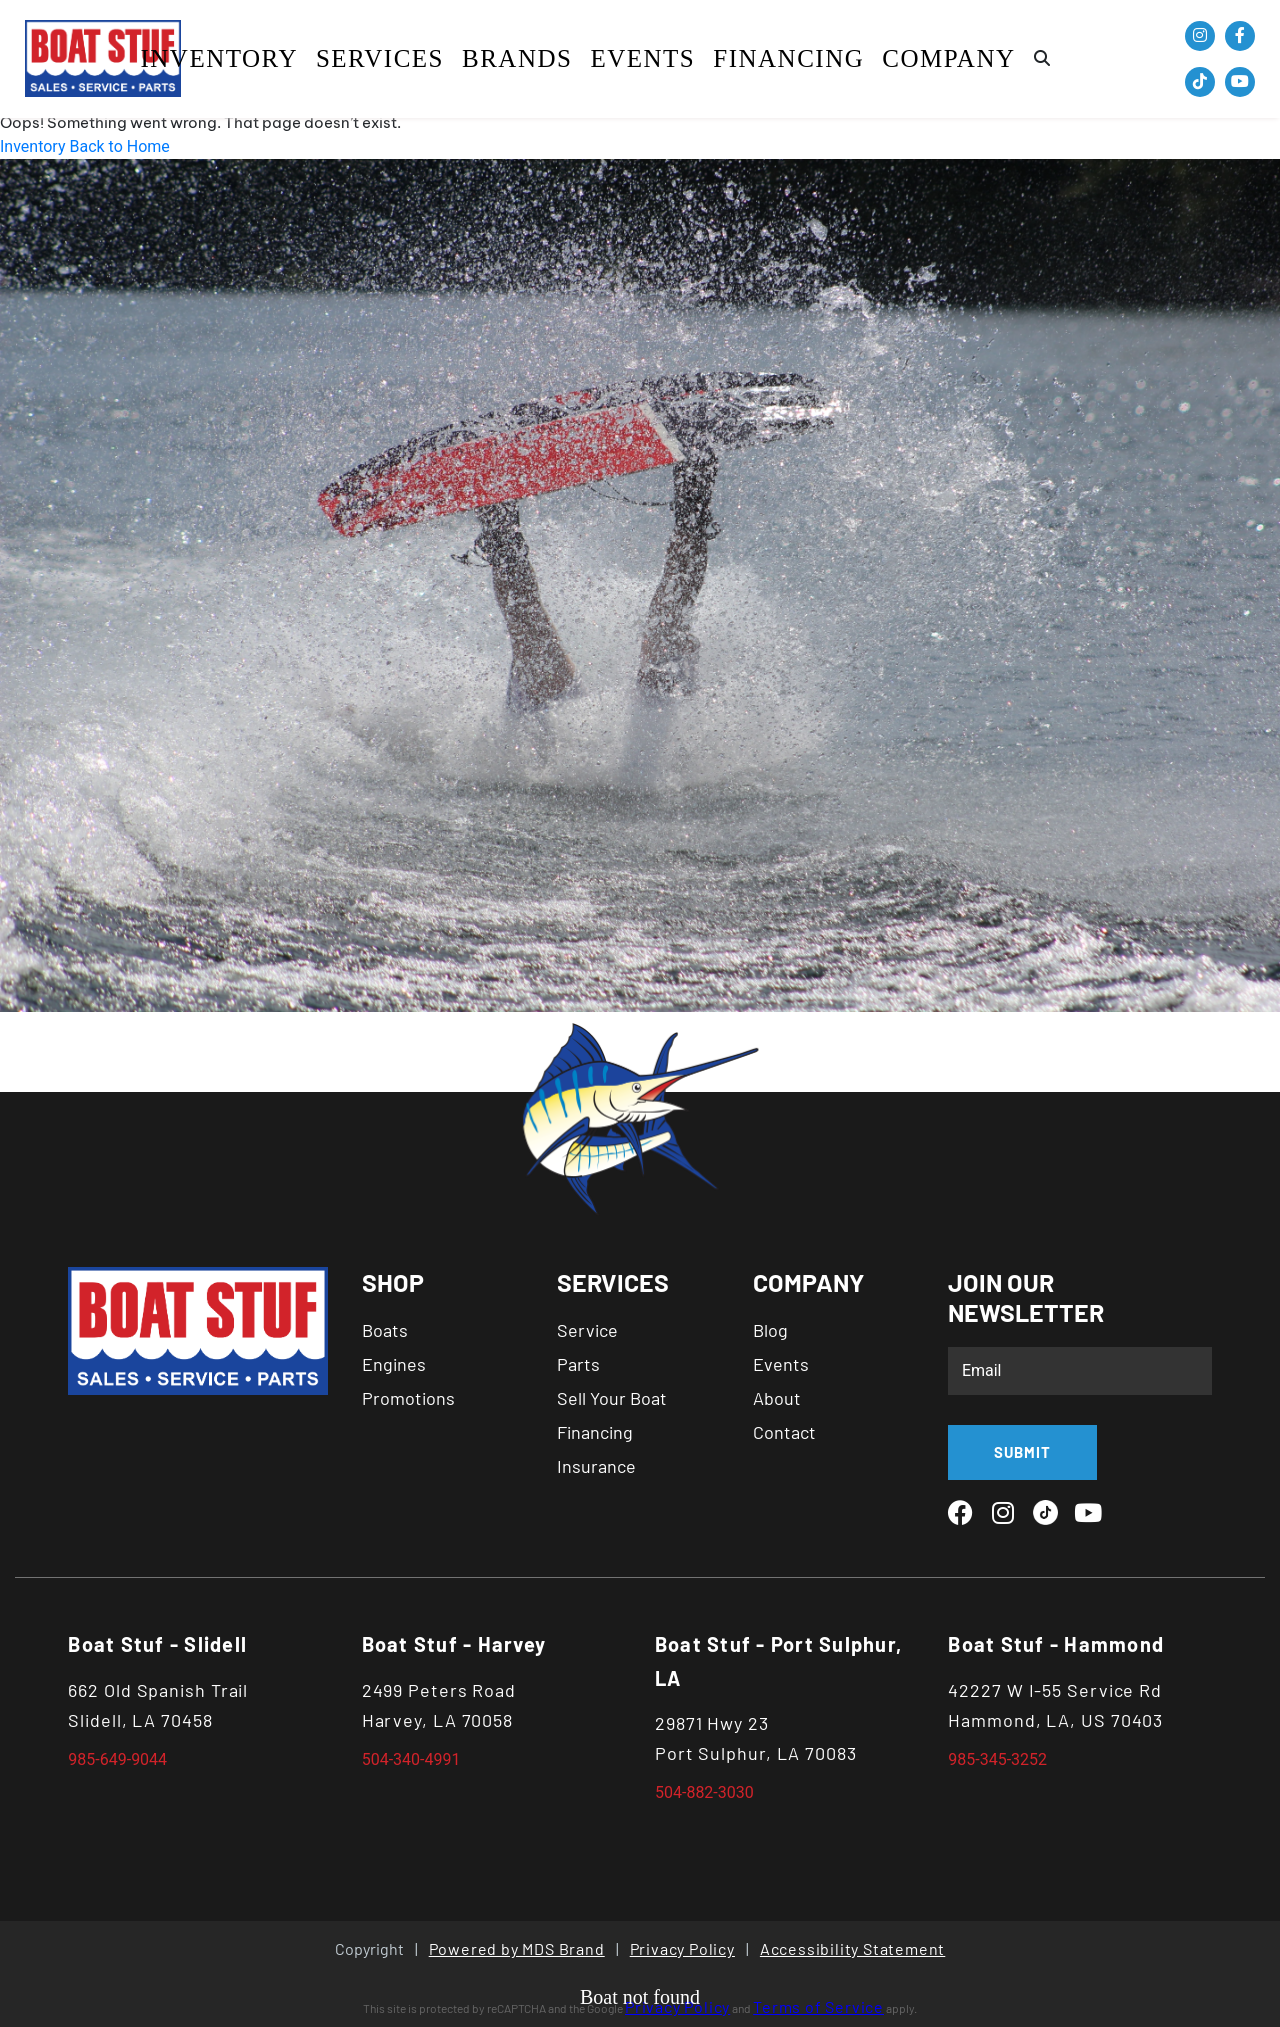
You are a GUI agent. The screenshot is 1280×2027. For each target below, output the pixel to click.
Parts (578, 1364)
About (777, 1398)
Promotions (408, 1398)
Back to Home (119, 146)
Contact (784, 1432)
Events (642, 58)
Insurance (596, 1466)
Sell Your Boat (612, 1398)
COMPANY (948, 58)
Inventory (218, 58)
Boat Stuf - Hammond (1056, 1644)
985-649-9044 (117, 1759)
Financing (788, 58)
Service (587, 1330)
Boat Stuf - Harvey (454, 1644)
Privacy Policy (682, 1948)
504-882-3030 (704, 1792)
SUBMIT (1022, 1452)
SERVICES (380, 58)
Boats (385, 1330)
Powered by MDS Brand (517, 1948)
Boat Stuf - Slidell (157, 1644)
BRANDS (517, 58)
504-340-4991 (411, 1759)
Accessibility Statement (852, 1948)
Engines (394, 1364)
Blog (770, 1330)
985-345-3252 (997, 1759)
